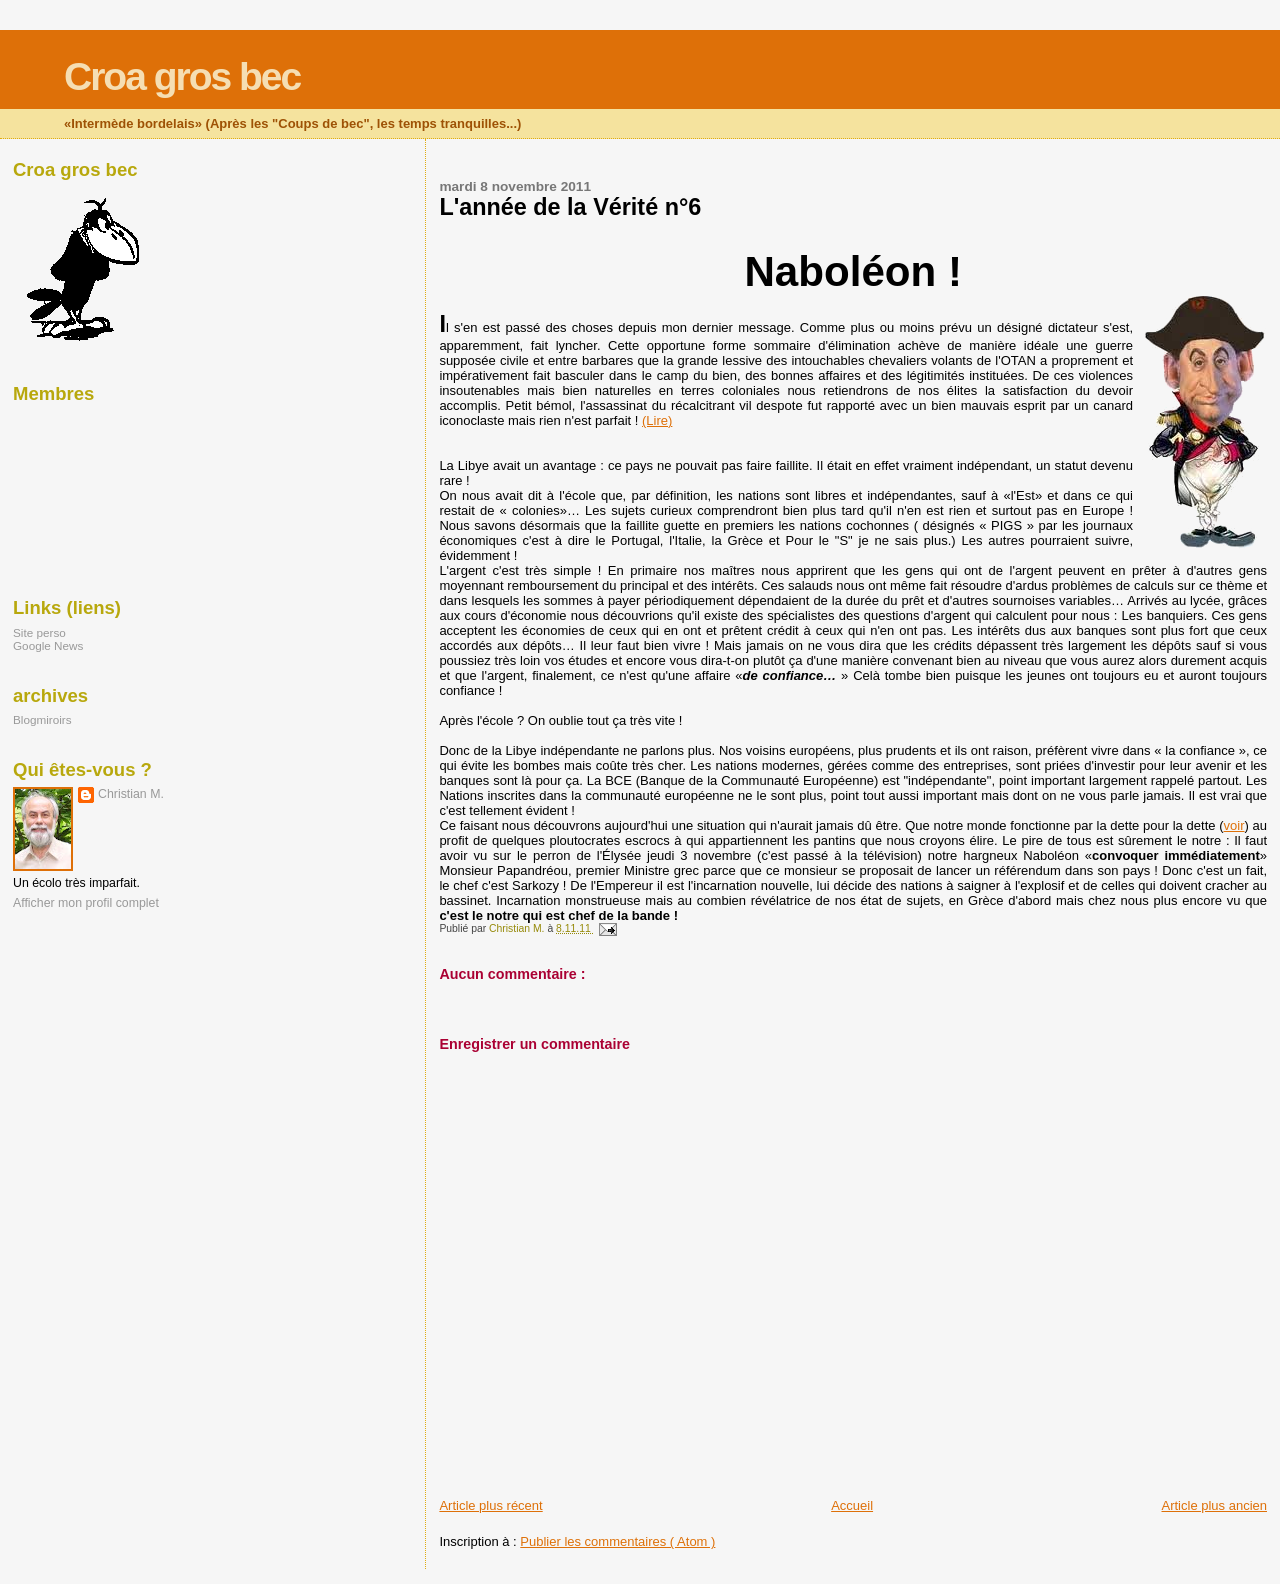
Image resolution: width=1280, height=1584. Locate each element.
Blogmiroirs (42, 719)
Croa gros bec (182, 76)
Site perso (39, 632)
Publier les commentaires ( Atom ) (617, 1541)
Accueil (852, 1505)
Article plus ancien (1215, 1505)
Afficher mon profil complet (86, 903)
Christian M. (131, 794)
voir (1234, 825)
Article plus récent (490, 1505)
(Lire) (657, 420)
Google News (48, 645)
